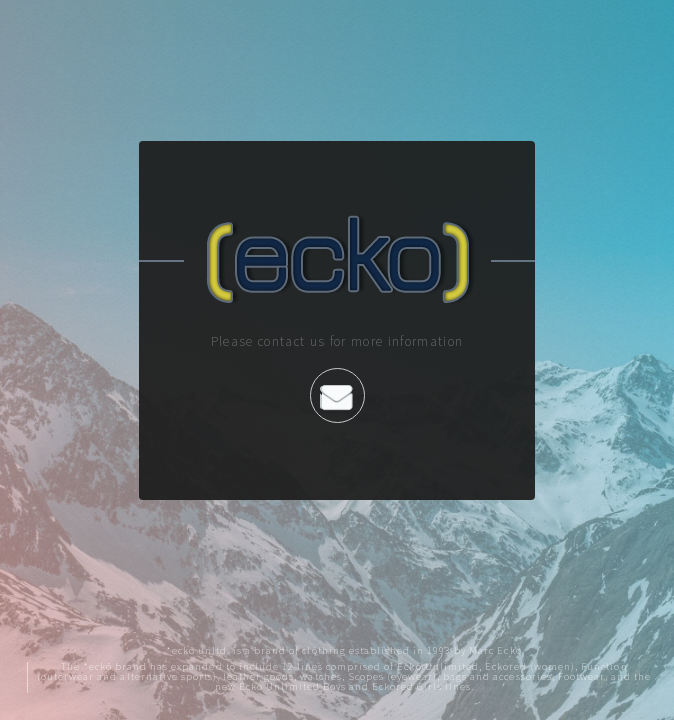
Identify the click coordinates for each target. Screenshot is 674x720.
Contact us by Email (337, 396)
